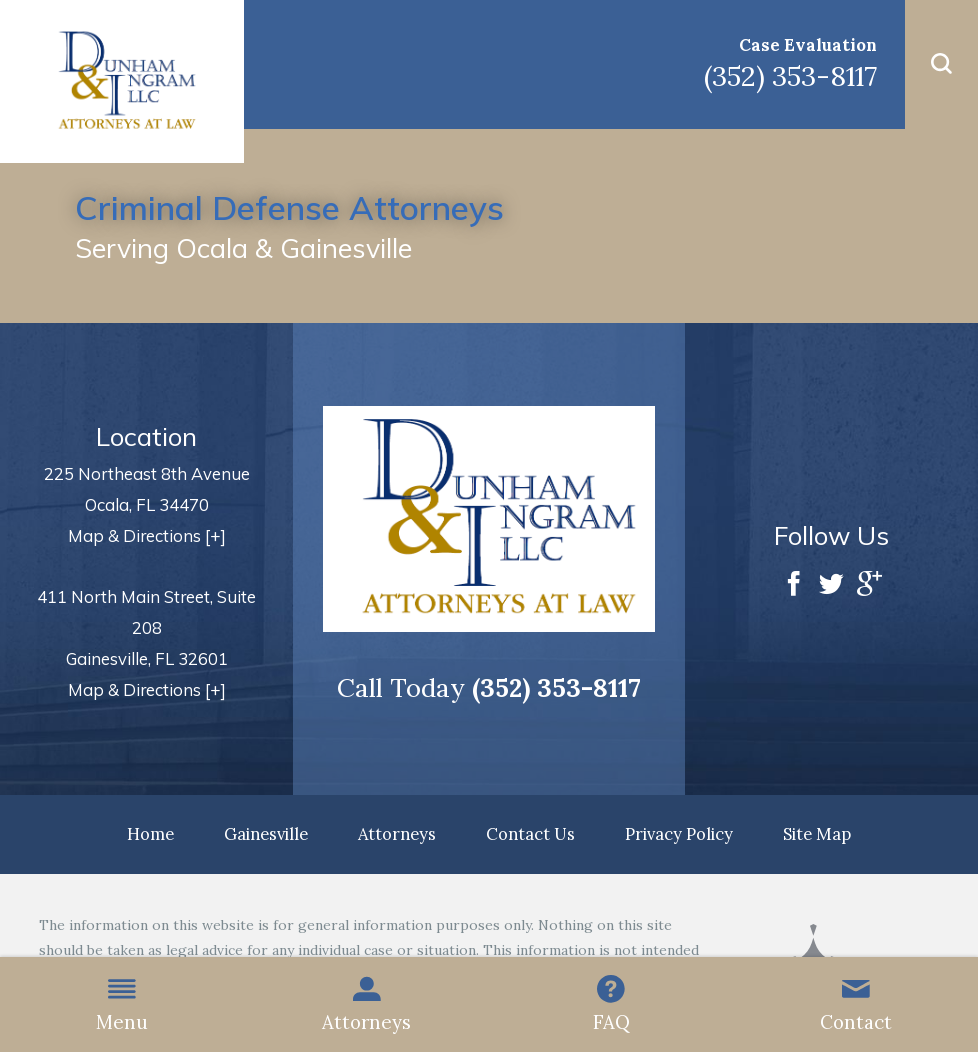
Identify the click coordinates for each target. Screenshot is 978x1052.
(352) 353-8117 (790, 76)
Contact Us (530, 834)
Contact (856, 1004)
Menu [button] (122, 1004)
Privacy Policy (679, 834)
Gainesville (266, 834)
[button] (941, 64)
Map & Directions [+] (147, 535)
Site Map (817, 834)
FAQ (611, 1004)
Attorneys (366, 1004)
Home (150, 834)
